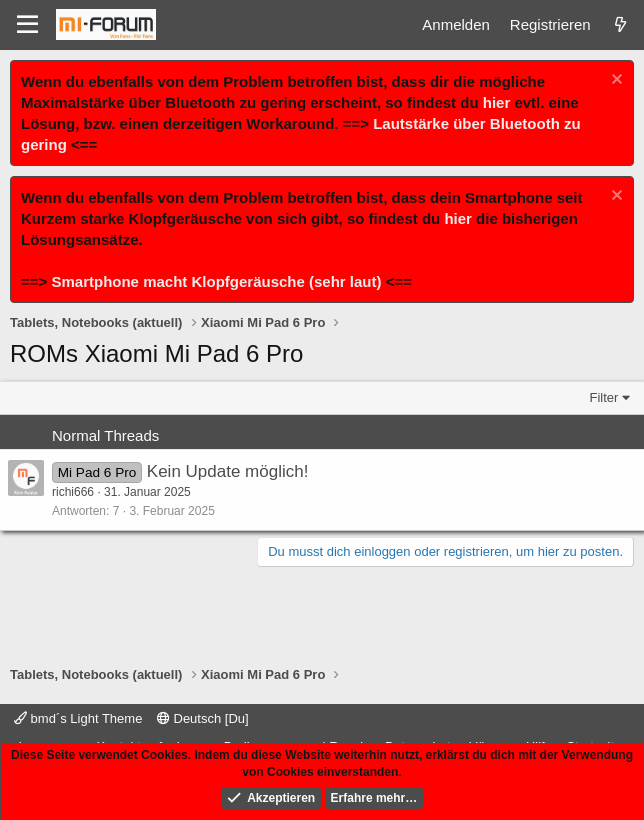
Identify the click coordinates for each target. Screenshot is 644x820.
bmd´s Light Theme (78, 718)
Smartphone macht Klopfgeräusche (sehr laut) (216, 281)
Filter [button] (604, 397)
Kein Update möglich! (228, 471)
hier (497, 102)
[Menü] (27, 25)
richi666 (73, 492)
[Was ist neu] (620, 24)
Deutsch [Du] (203, 718)
